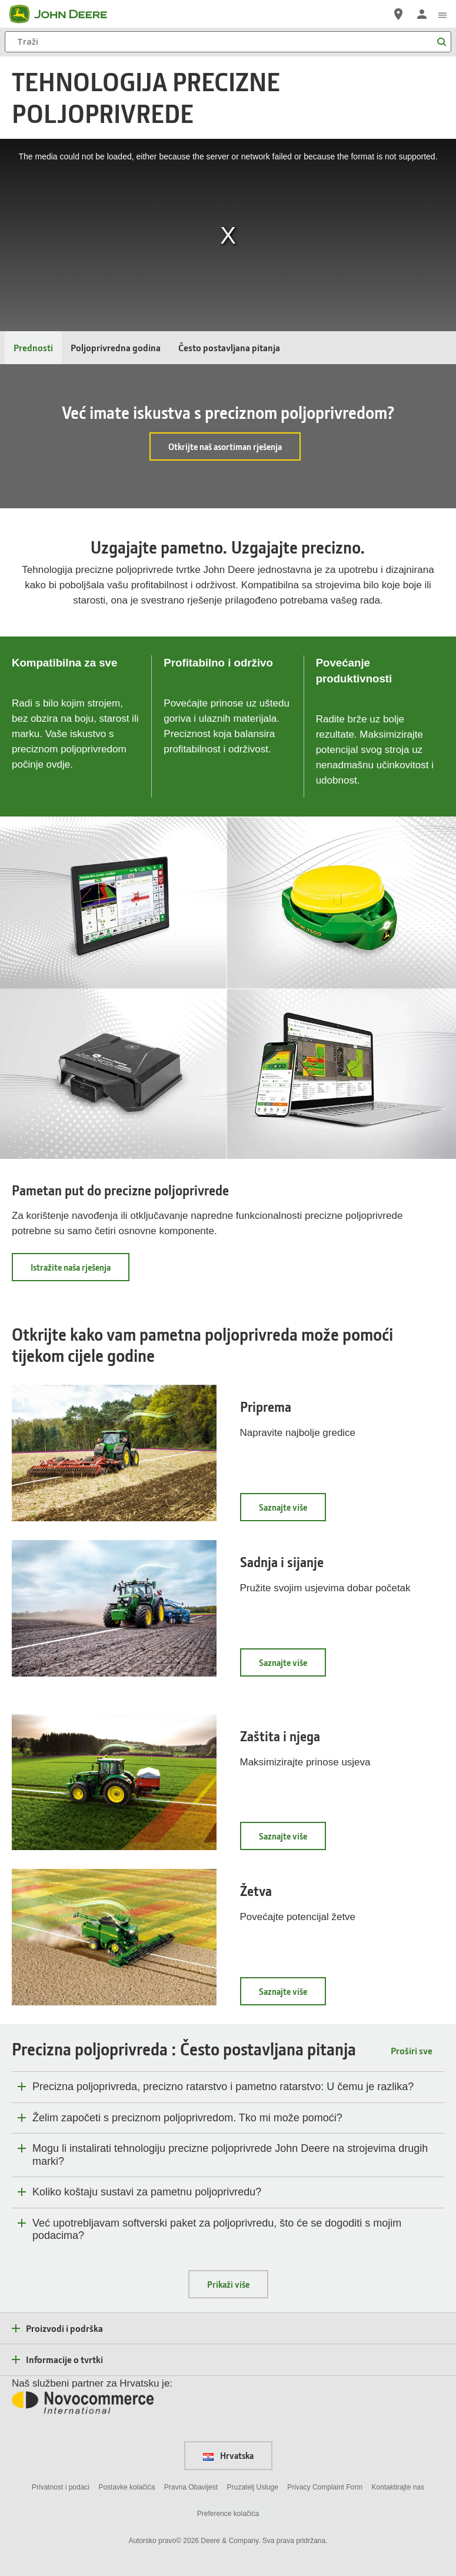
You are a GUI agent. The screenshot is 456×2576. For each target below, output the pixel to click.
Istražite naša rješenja (80, 1271)
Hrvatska (228, 2455)
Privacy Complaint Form (324, 2487)
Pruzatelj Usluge (252, 2487)
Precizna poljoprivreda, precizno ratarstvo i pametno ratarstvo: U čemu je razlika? (223, 2086)
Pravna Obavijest (191, 2487)
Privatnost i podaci (60, 2487)
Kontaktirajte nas (398, 2487)
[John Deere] (65, 14)
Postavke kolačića (126, 2487)
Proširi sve (411, 2050)
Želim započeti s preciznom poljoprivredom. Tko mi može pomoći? (187, 2118)
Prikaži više (228, 2284)
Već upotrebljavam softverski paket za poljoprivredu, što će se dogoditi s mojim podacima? (216, 2229)
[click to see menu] (442, 14)
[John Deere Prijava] (422, 14)
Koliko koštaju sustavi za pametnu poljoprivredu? (146, 2192)
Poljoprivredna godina (116, 347)
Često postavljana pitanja (229, 347)
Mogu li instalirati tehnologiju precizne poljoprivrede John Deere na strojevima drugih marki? (230, 2154)
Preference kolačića (228, 2514)
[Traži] (228, 41)
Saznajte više (292, 1511)
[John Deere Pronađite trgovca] (398, 14)
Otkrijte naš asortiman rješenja (225, 446)
